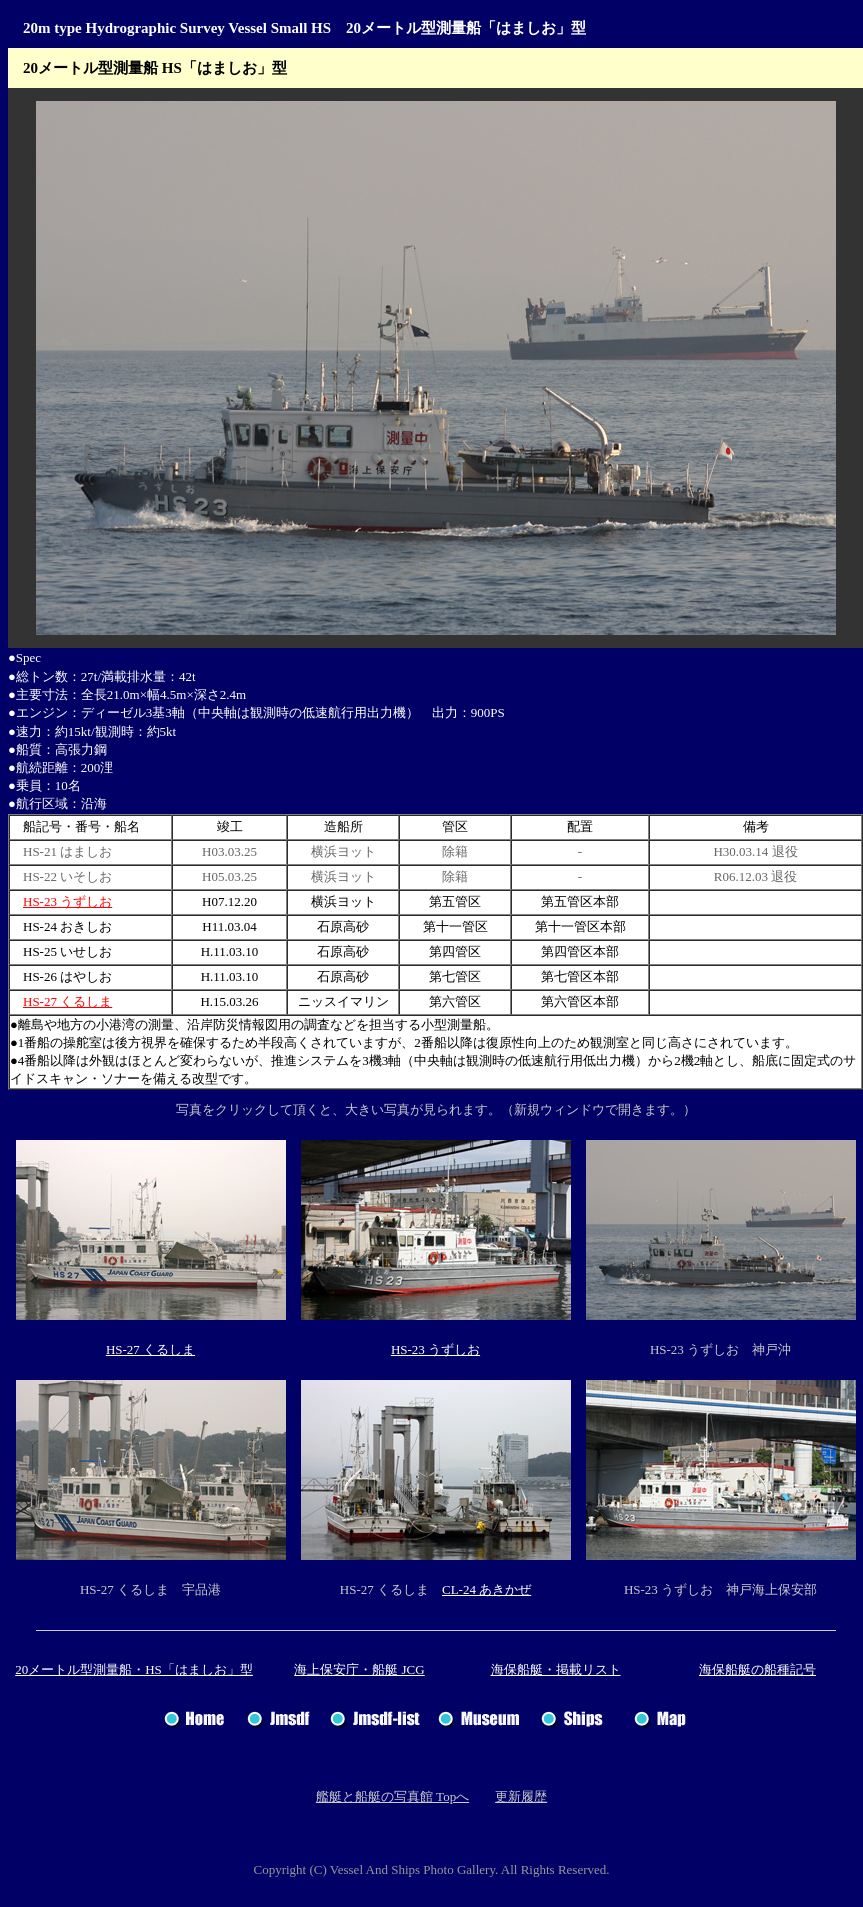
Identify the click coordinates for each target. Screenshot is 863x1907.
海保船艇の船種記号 (757, 1669)
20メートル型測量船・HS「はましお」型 (134, 1669)
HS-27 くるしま (67, 1001)
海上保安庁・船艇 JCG (359, 1669)
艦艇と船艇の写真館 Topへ (392, 1796)
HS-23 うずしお (67, 901)
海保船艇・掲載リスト (556, 1669)
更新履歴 (521, 1796)
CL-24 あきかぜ (486, 1589)
